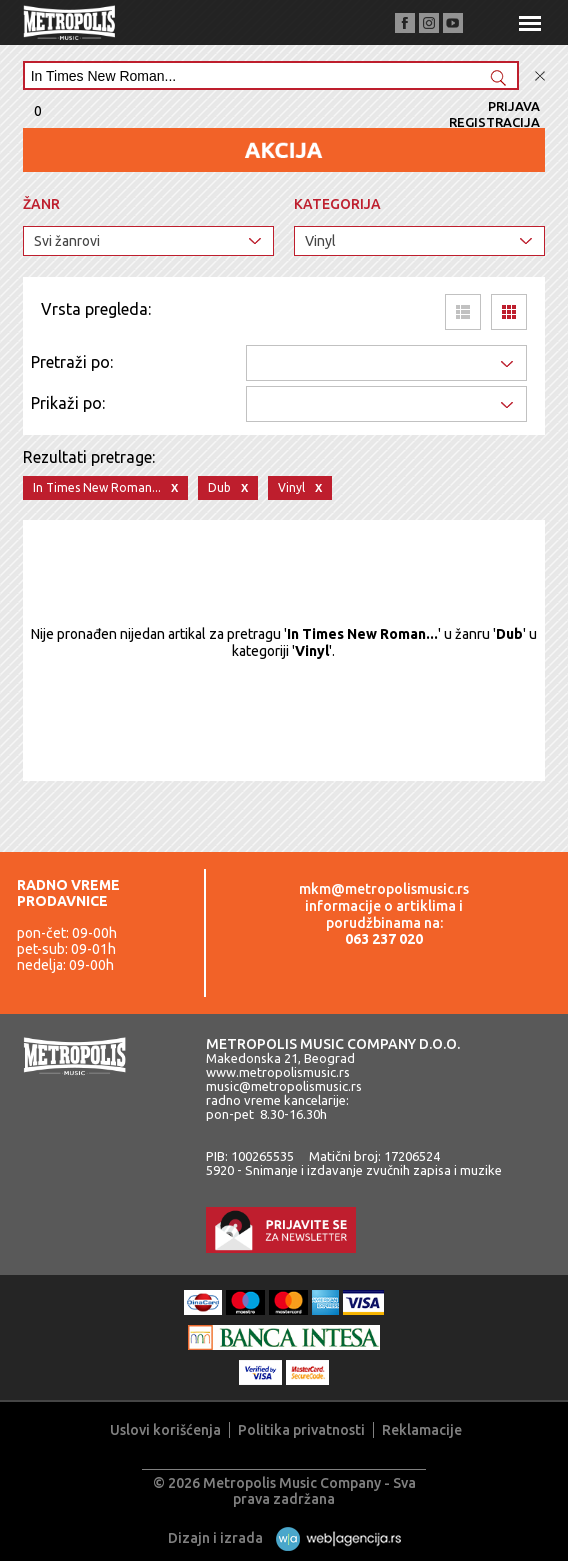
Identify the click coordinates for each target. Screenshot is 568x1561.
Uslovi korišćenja (165, 1430)
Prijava (514, 106)
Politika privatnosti (301, 1430)
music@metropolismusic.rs (284, 1086)
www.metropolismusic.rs (278, 1072)
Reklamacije (422, 1430)
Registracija (494, 122)
